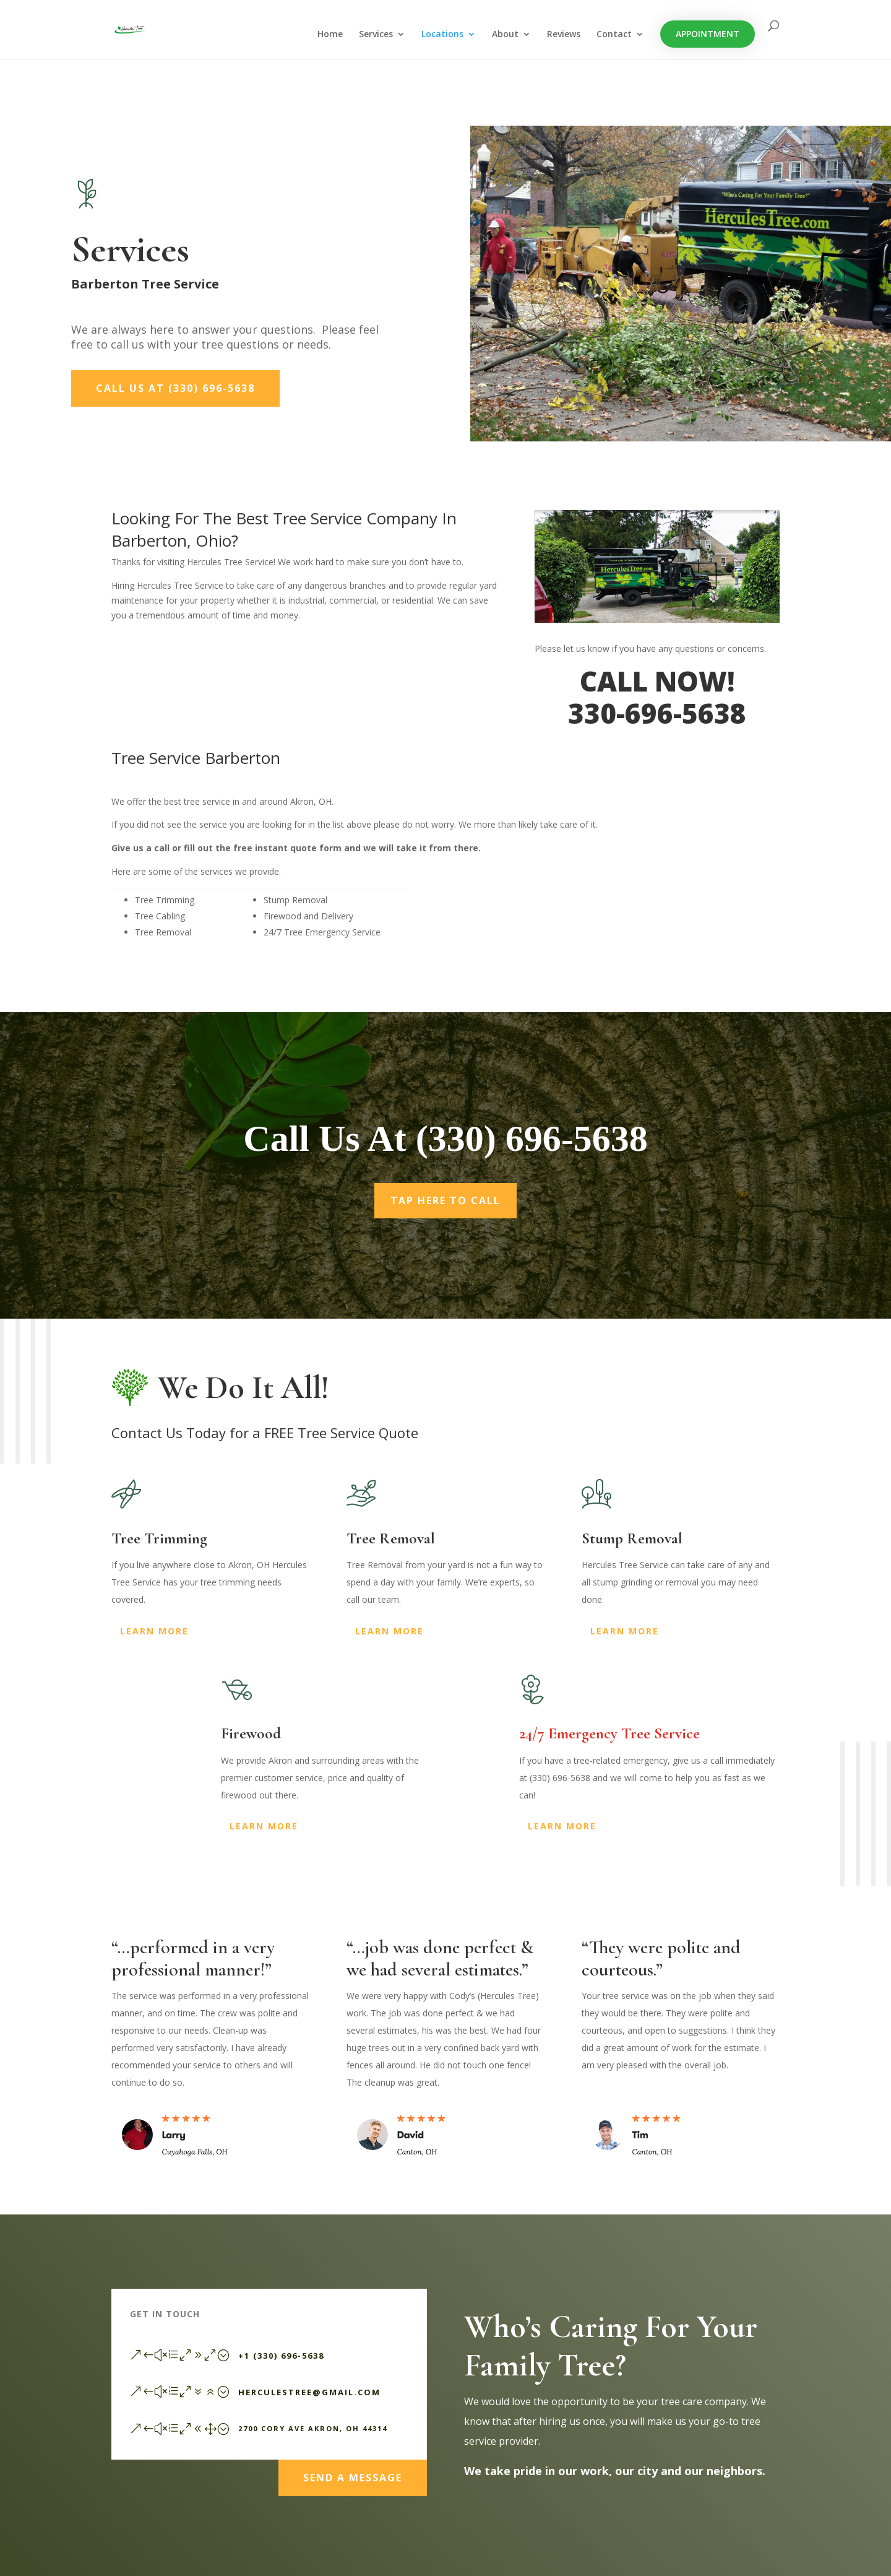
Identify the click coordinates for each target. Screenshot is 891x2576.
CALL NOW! (657, 681)
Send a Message (353, 2471)
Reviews (563, 35)
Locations (442, 35)
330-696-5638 (657, 713)
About (505, 35)
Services (376, 35)
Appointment (707, 34)
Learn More (154, 1631)
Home (330, 35)
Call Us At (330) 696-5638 (175, 388)
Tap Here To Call (445, 1214)
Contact (614, 35)
